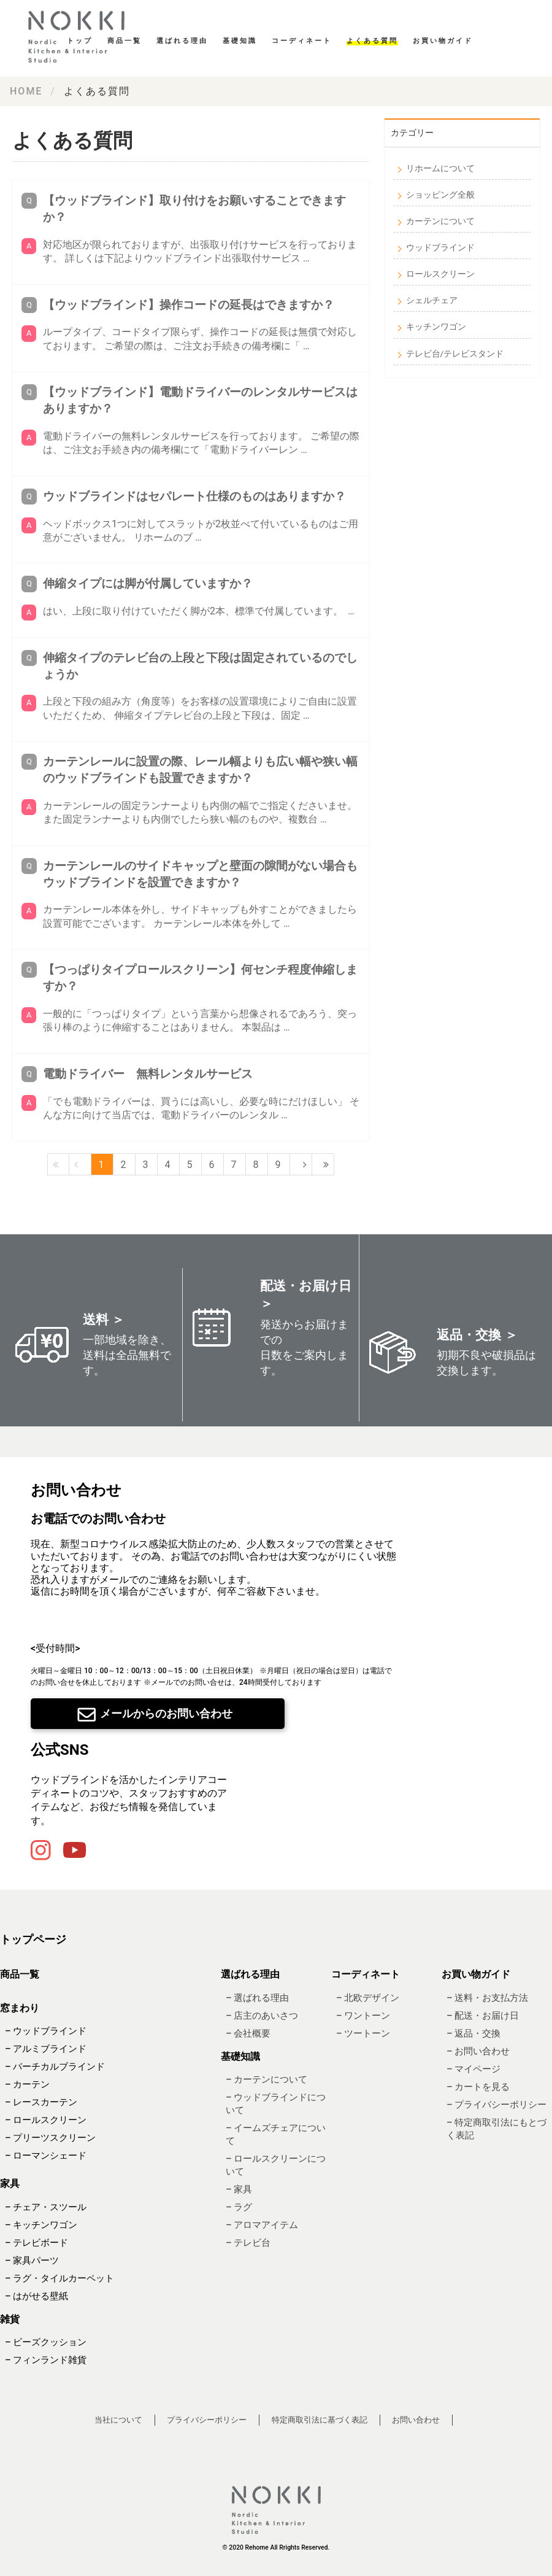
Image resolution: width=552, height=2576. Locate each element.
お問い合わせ (416, 2419)
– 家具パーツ (32, 2260)
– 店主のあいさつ (262, 2015)
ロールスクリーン (440, 274)
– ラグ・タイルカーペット (59, 2278)
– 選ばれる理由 (257, 1997)
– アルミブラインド (45, 2049)
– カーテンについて (266, 2080)
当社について (118, 2419)
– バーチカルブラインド (55, 2067)
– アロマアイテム (262, 2225)
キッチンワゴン (436, 326)
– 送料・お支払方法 (487, 1997)
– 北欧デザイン (367, 1997)
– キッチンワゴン (41, 2224)
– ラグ (239, 2207)
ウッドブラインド (440, 247)
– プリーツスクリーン (50, 2138)
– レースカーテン (41, 2102)
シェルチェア (432, 300)
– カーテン (27, 2085)
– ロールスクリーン (45, 2120)
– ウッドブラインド (45, 2031)
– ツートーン (363, 2033)
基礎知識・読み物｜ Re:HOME (79, 36)
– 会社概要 (248, 2033)
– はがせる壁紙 (36, 2296)
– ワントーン (363, 2015)
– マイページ (473, 2069)
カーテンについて (440, 221)
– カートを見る (478, 2086)
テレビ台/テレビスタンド (455, 353)
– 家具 (239, 2189)
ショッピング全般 (440, 194)
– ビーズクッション (45, 2342)
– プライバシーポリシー (496, 2104)
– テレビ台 (248, 2243)
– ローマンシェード (45, 2156)
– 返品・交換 (473, 2033)
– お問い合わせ (478, 2051)
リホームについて (440, 168)
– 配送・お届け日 (483, 2015)
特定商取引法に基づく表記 (319, 2419)
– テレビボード (36, 2242)
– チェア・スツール (45, 2207)
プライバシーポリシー (207, 2419)
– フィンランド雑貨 (45, 2359)
